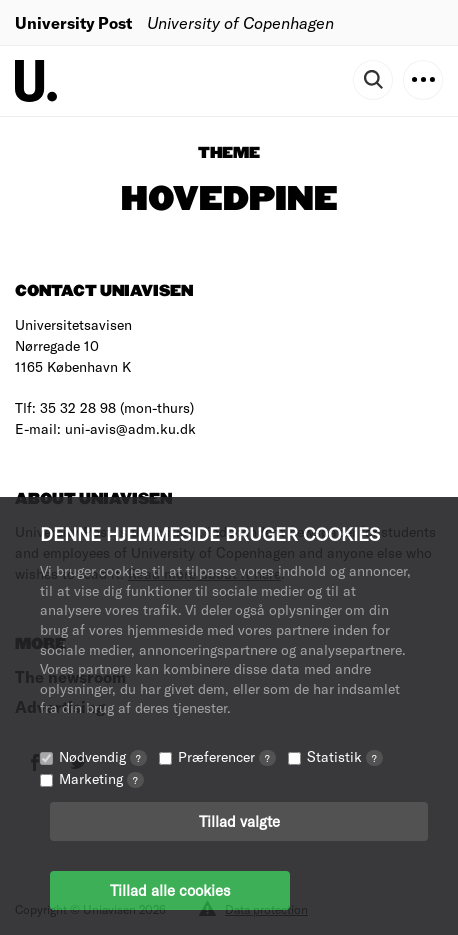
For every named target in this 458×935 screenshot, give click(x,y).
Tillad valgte (239, 821)
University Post (73, 22)
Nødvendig (103, 756)
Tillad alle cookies (170, 890)
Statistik (345, 756)
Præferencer (227, 756)
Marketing (101, 778)
